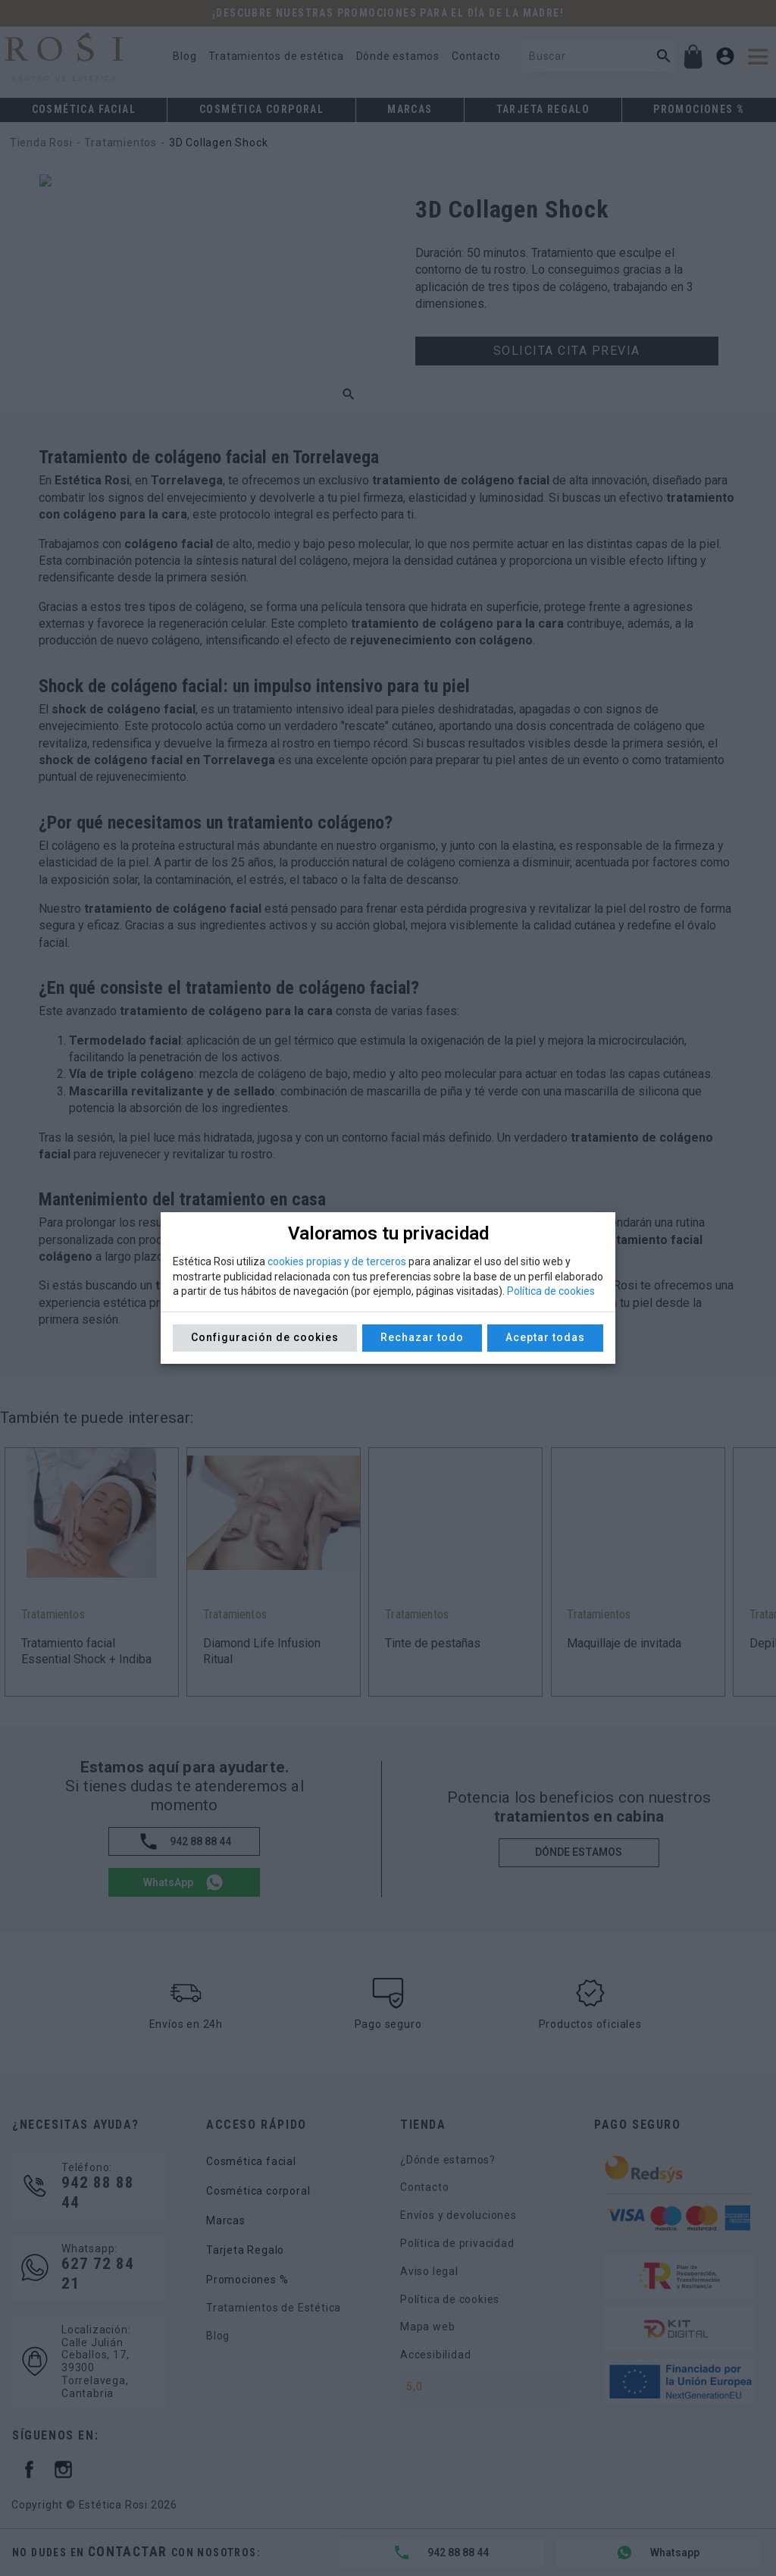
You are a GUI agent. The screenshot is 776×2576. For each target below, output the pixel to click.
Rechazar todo (422, 1337)
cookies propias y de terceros (337, 1261)
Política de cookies (551, 1291)
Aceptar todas (545, 1337)
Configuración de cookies (265, 1337)
